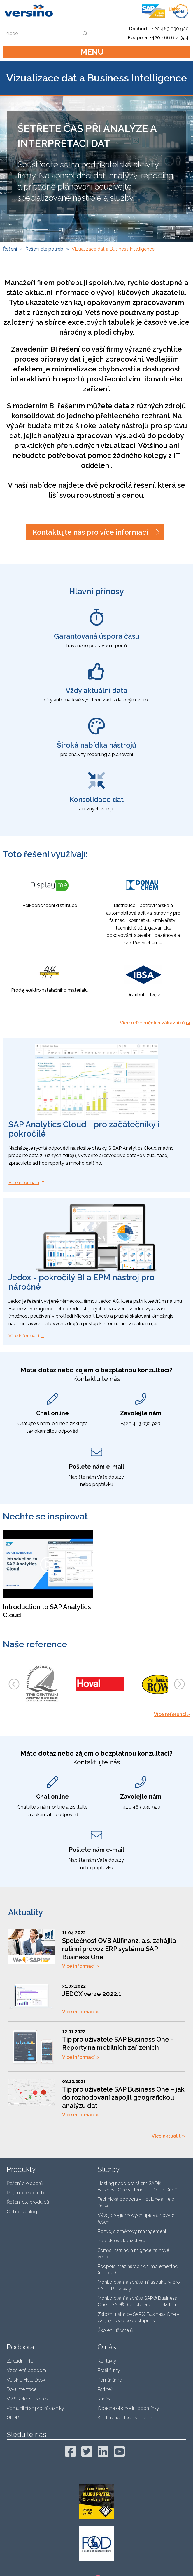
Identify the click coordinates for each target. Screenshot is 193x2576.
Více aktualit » (168, 2136)
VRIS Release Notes (27, 2399)
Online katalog (22, 2211)
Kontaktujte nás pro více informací (90, 532)
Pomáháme (110, 2380)
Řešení (10, 249)
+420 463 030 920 (169, 29)
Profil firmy (109, 2370)
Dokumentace (21, 2389)
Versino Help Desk (26, 2380)
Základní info (20, 2361)
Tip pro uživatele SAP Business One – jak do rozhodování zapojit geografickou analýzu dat (123, 2097)
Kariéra (105, 2399)
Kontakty (107, 2361)
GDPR (13, 2417)
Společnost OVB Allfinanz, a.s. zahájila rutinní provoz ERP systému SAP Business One (119, 1949)
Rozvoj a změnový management (132, 2231)
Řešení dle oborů (25, 2183)
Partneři (105, 2389)
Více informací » (80, 1966)
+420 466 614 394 (169, 37)
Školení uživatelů (115, 2330)
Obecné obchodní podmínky (128, 2408)
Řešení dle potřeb (44, 249)
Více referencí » (172, 1714)
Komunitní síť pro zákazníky (35, 2408)
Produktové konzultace (122, 2240)
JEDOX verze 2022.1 (91, 1993)
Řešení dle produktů (28, 2202)
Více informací (23, 1182)
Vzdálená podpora (26, 2370)
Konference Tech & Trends (125, 2417)
